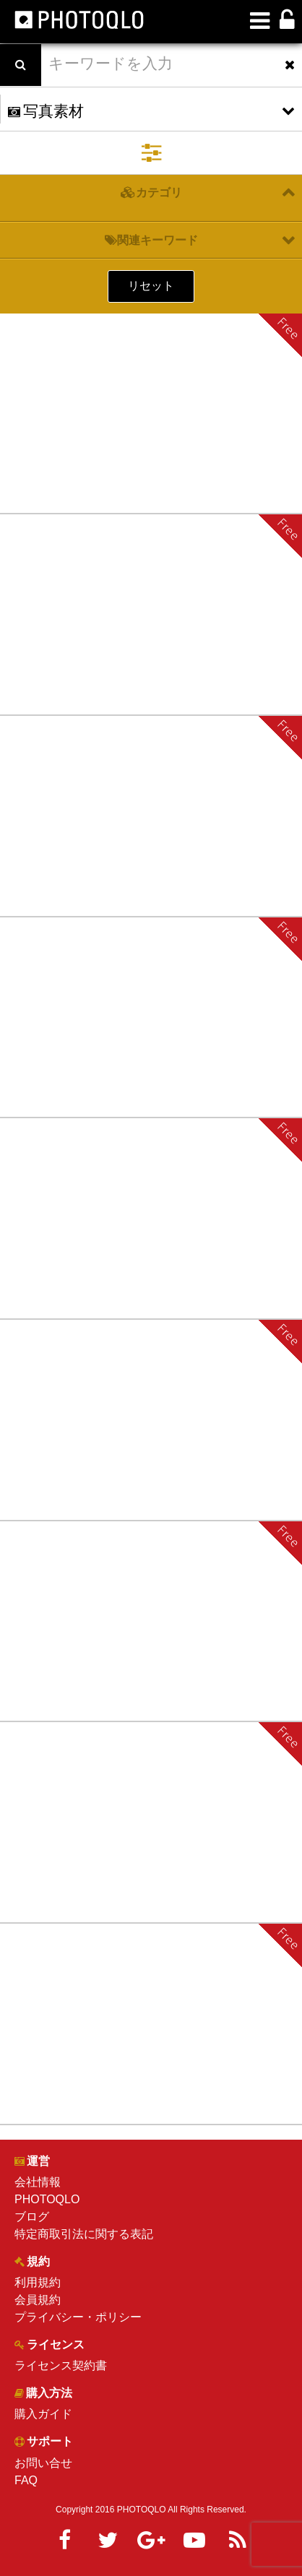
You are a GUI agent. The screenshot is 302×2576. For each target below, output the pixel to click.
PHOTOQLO (46, 2199)
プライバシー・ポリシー (78, 2317)
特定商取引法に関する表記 (83, 2234)
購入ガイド (43, 2414)
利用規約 (37, 2282)
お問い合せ (43, 2463)
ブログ (31, 2216)
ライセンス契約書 (60, 2365)
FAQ (26, 2480)
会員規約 (37, 2300)
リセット (151, 286)
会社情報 (37, 2182)
